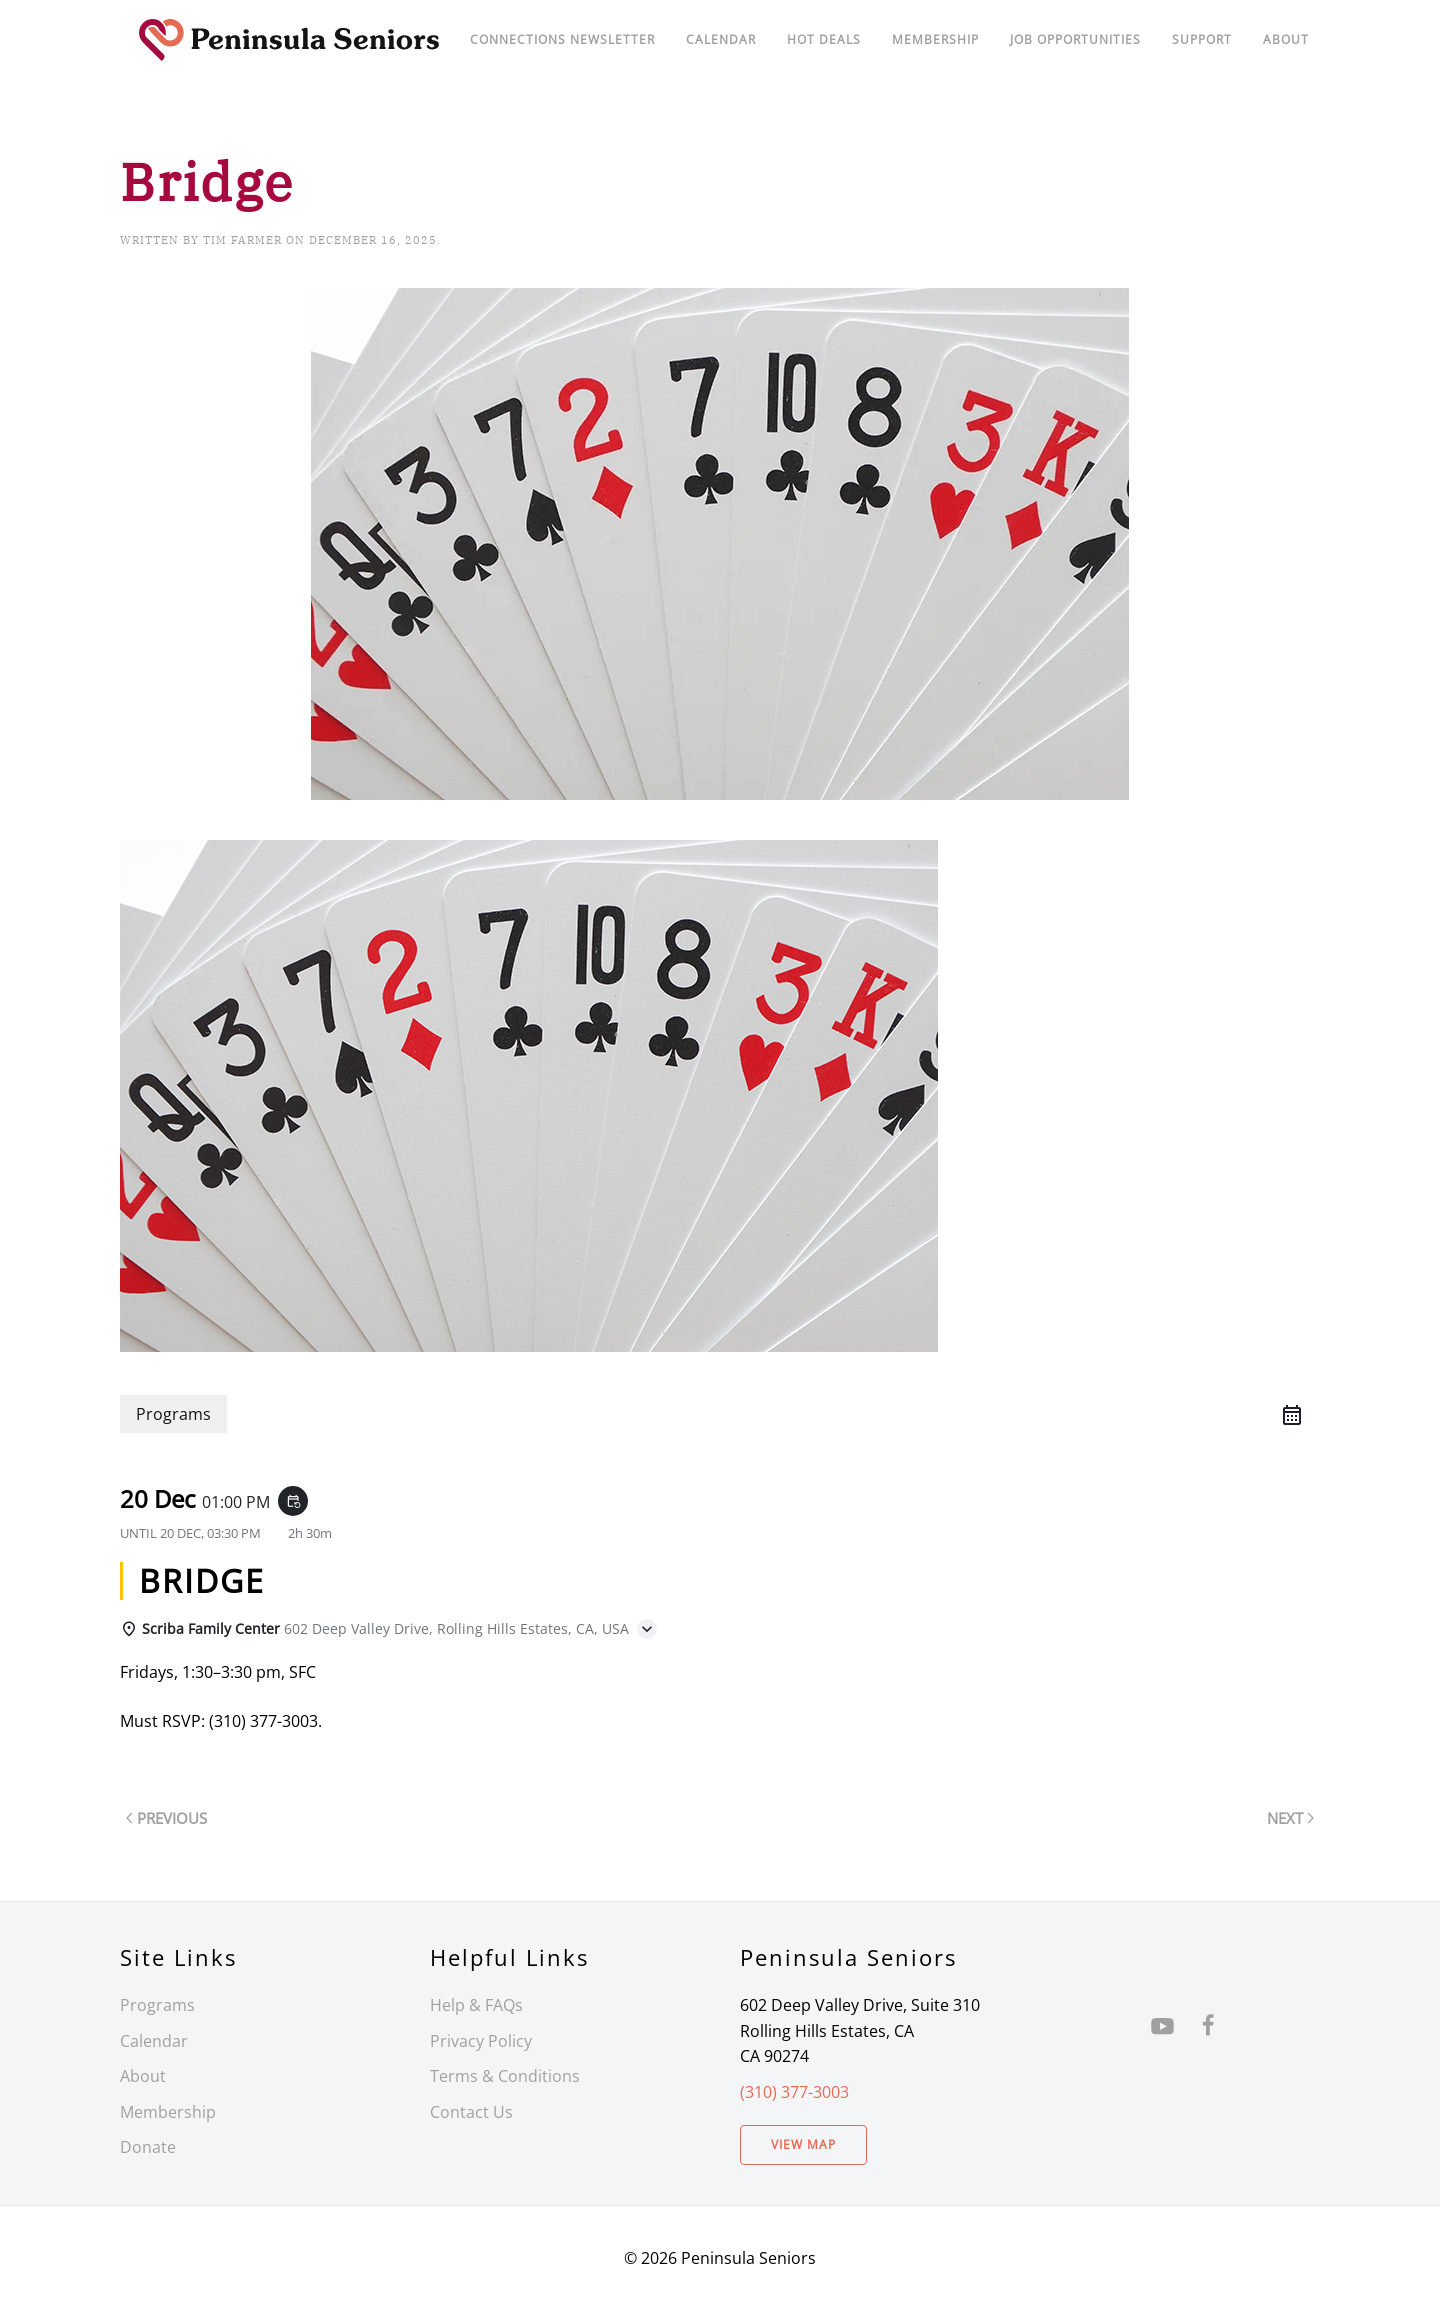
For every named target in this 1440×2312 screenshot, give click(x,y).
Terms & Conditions (505, 2076)
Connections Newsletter (562, 39)
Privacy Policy (481, 2041)
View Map (803, 2144)
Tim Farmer (242, 240)
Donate (148, 2147)
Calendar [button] (721, 39)
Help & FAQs (476, 2005)
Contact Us (471, 2112)
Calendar (154, 2041)
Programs (157, 2005)
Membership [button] (935, 39)
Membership (168, 2112)
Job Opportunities (1075, 39)
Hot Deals (824, 39)
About (1286, 39)
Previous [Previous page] (166, 1818)
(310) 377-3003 (794, 2092)
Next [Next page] (1290, 1818)
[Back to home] (289, 40)
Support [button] (1202, 39)
